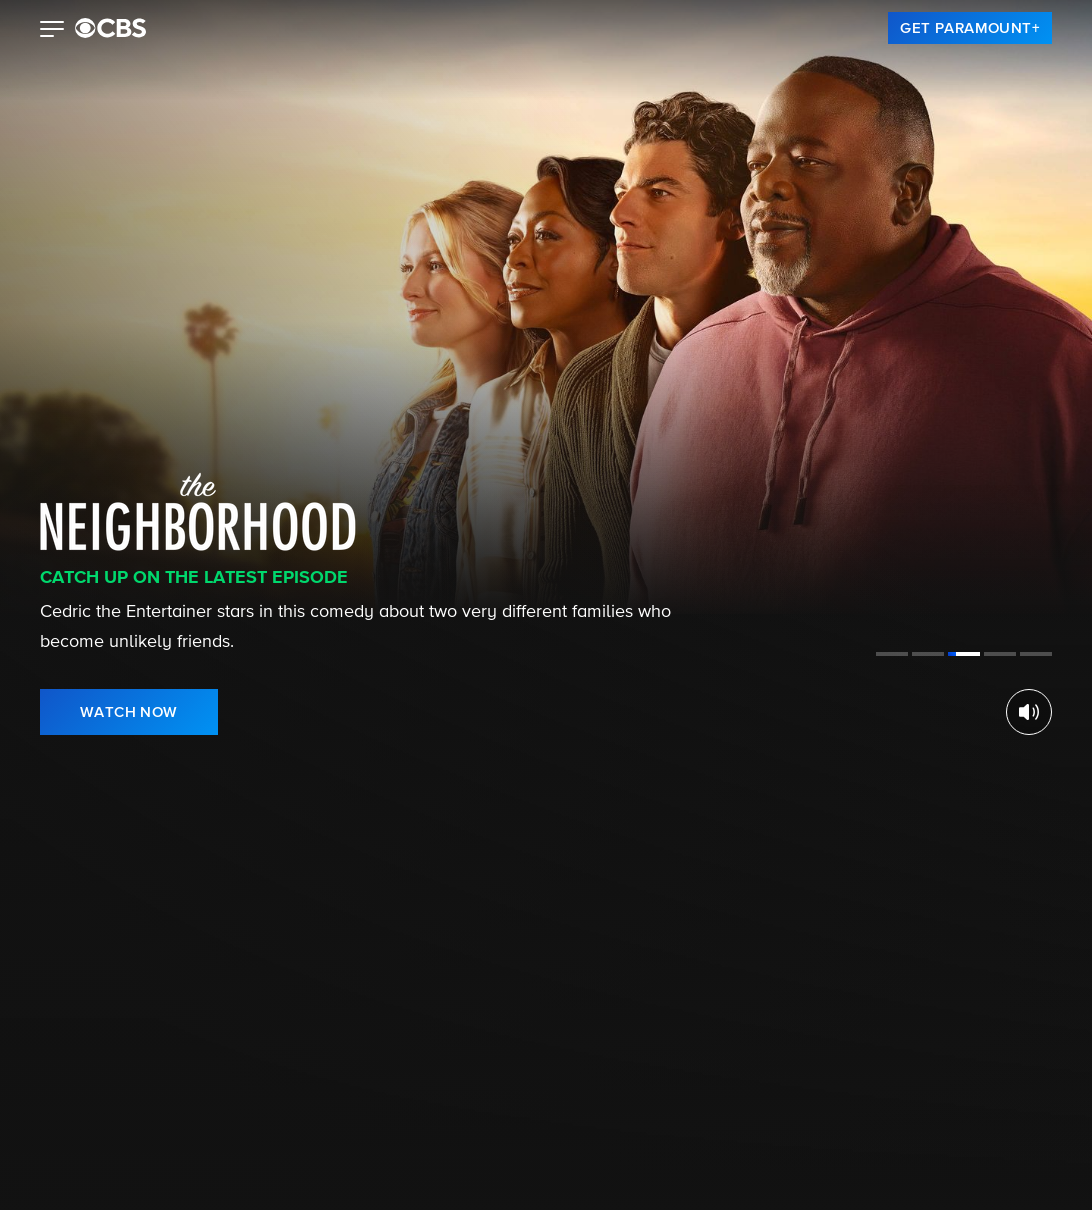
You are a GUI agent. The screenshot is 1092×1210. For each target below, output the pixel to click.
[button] (52, 31)
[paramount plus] (110, 28)
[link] (970, 28)
